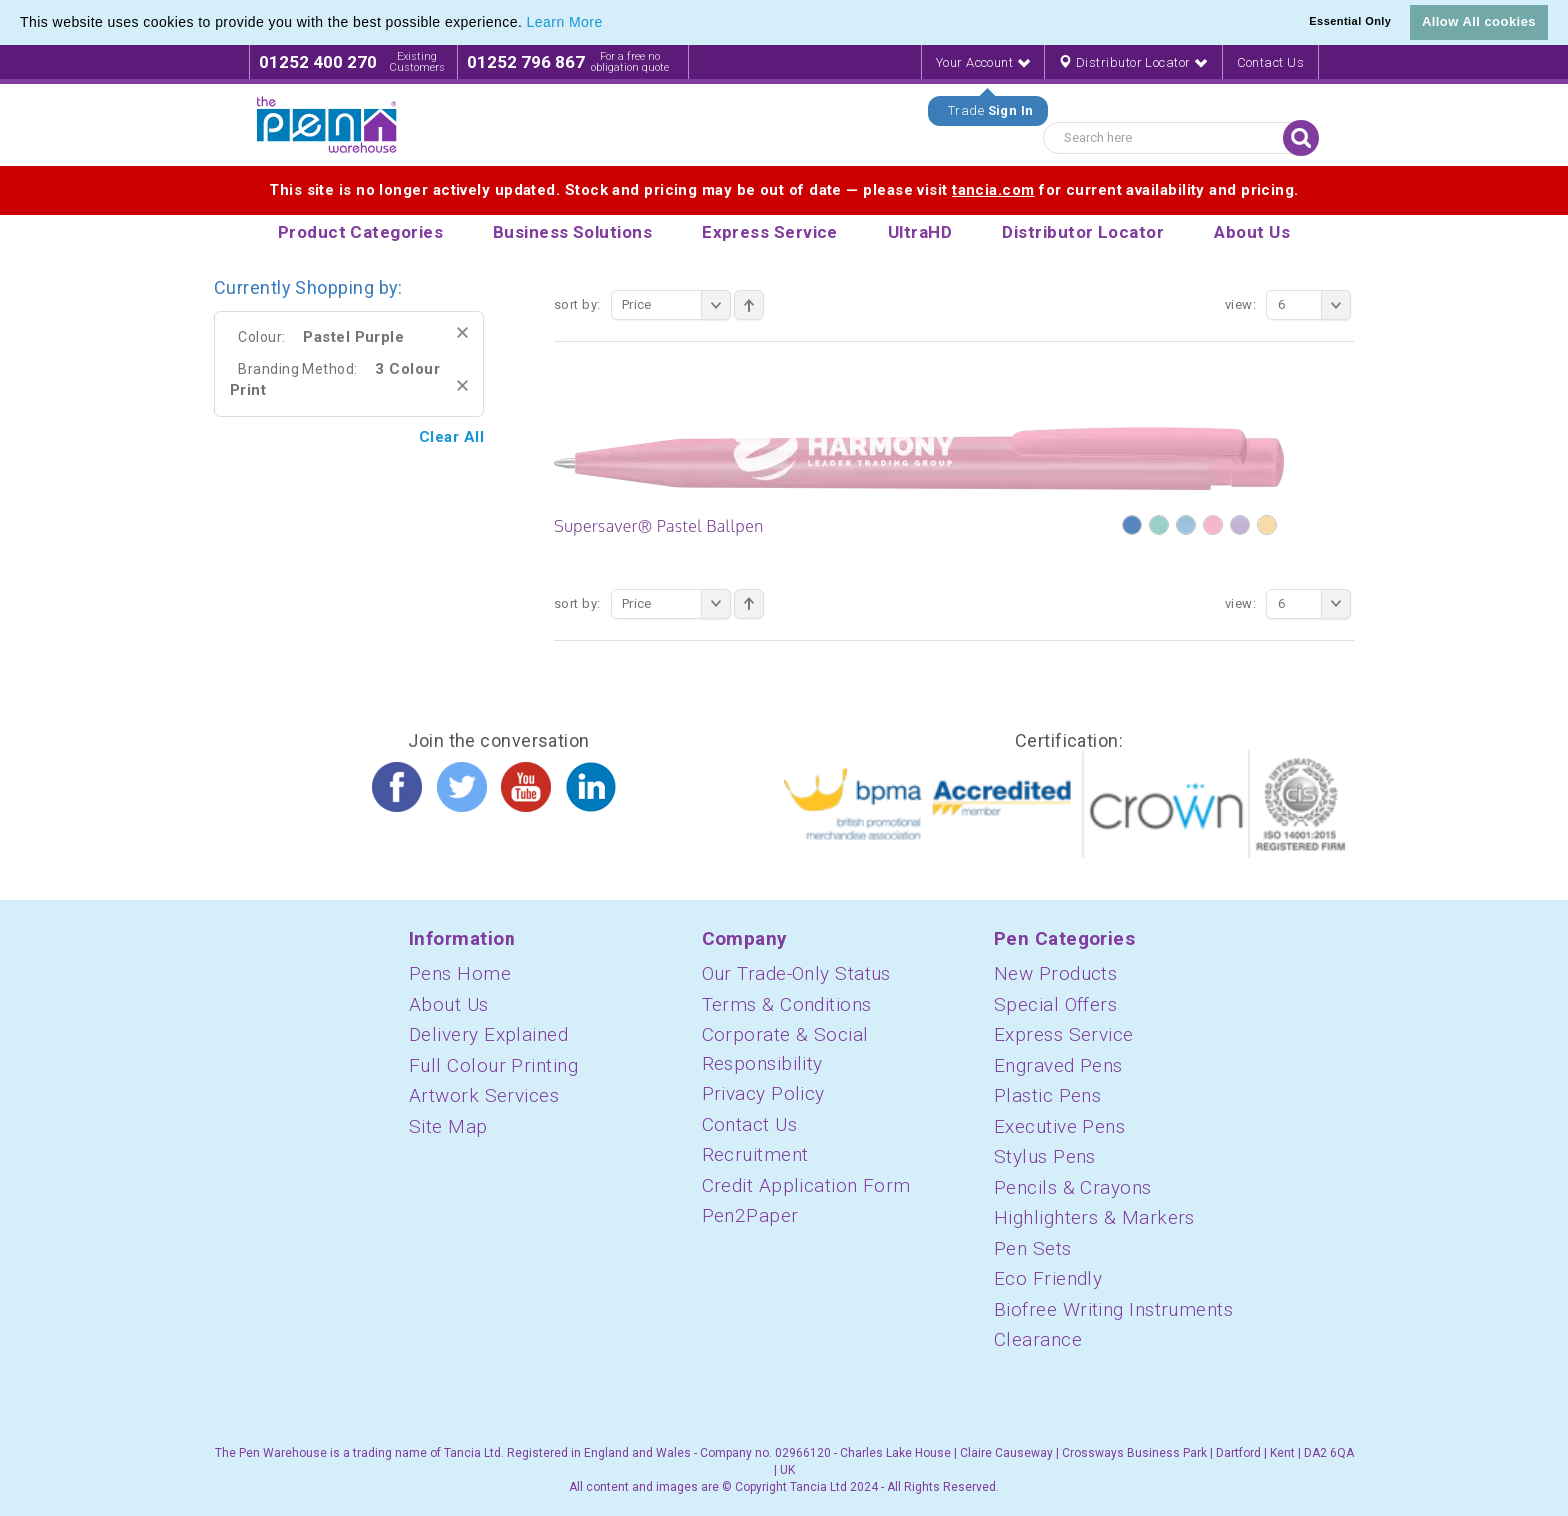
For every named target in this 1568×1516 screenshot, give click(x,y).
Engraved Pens (1058, 1065)
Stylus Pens (1045, 1156)
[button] (610, 24)
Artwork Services (484, 1095)
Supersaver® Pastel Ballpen (659, 526)
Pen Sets (1033, 1248)
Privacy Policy (763, 1093)
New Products (1055, 973)
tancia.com (993, 190)
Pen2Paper (750, 1215)
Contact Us (1271, 62)
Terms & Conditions (787, 1004)
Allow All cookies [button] (1479, 21)
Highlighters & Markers (1094, 1217)
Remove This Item (462, 332)
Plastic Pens (1047, 1095)
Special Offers (1055, 1004)
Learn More (565, 22)
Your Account (983, 62)
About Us (449, 1004)
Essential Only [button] (1350, 21)
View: (1240, 304)
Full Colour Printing (493, 1065)
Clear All (451, 437)
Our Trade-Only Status (796, 973)
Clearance (1038, 1339)
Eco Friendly (1048, 1278)
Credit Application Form (806, 1185)
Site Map (448, 1126)
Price (676, 305)
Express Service (1064, 1034)
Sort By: (577, 304)
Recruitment (755, 1154)
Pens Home (460, 973)
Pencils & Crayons (1073, 1187)
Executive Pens (1059, 1126)
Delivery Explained (488, 1034)
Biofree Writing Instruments (1113, 1309)
